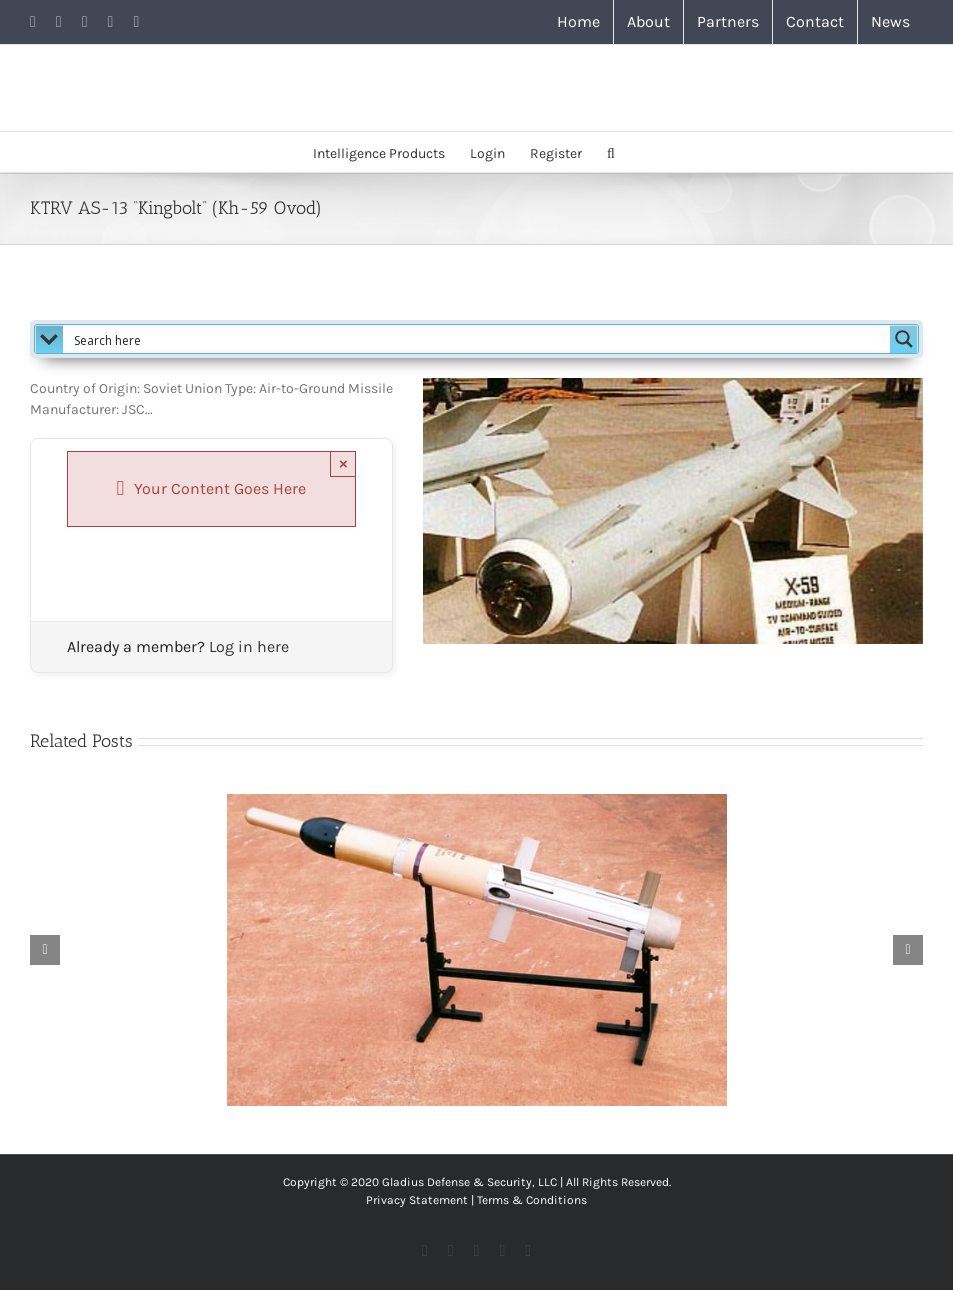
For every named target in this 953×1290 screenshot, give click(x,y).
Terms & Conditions (532, 1200)
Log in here (249, 646)
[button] (611, 152)
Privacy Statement (417, 1200)
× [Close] (343, 463)
